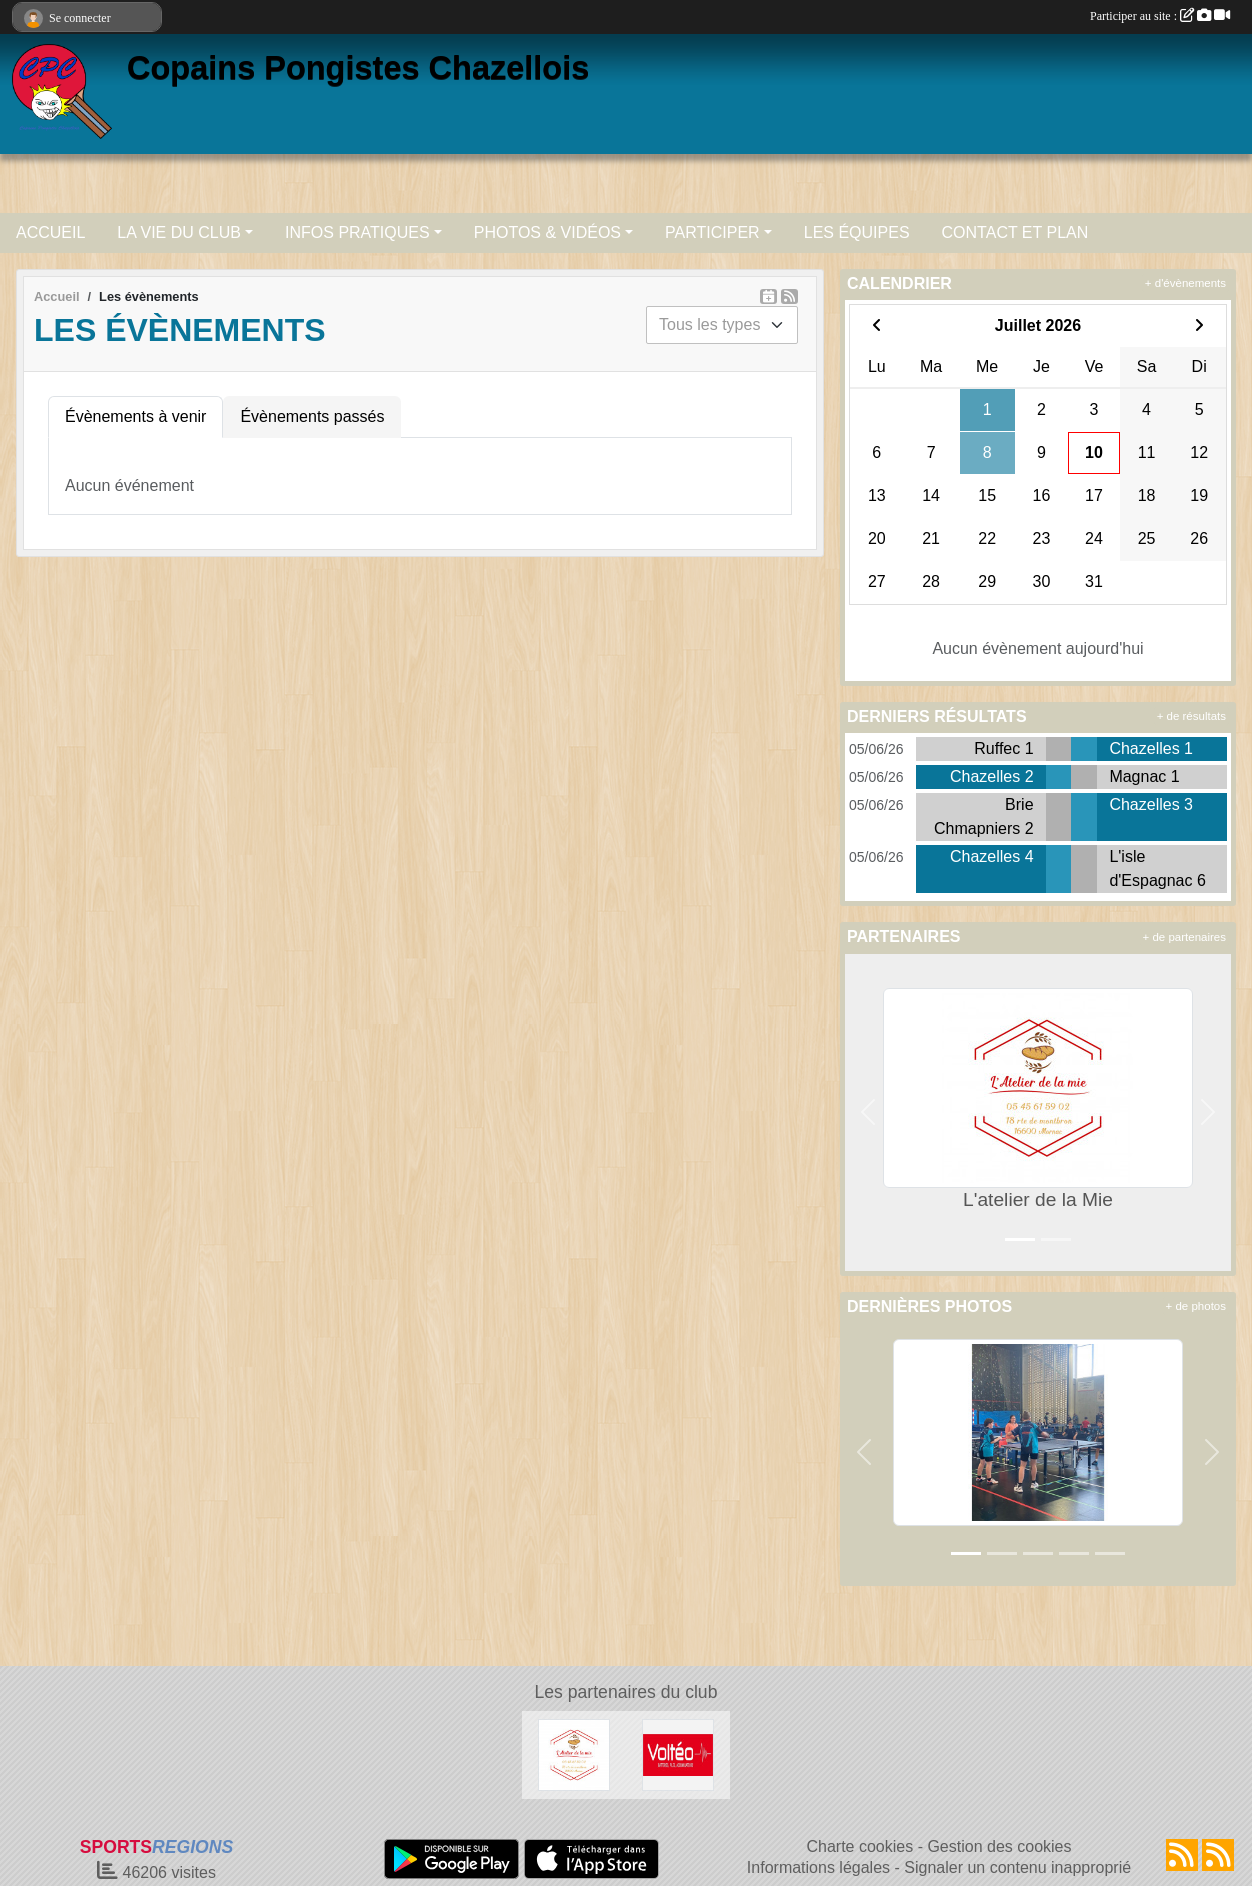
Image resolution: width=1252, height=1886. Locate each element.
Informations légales (818, 1867)
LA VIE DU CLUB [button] (179, 232)
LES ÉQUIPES (857, 232)
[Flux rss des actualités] (1182, 1855)
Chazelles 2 (992, 776)
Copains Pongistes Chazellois (358, 68)
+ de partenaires (1184, 937)
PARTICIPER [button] (712, 232)
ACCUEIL (50, 232)
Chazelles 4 (992, 856)
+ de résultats (1191, 716)
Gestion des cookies (999, 1846)
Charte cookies (859, 1846)
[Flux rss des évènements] (1218, 1855)
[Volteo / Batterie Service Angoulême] (678, 1754)
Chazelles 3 (1151, 804)
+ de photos (1196, 1306)
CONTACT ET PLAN (1015, 232)
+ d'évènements (1185, 283)
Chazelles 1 (1151, 748)
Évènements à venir (135, 416)
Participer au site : (1160, 16)
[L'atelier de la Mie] (574, 1754)
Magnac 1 (1144, 776)
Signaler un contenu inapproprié (1017, 1867)
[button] (868, 1112)
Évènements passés (312, 416)
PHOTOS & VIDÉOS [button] (547, 232)
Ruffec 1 (1003, 748)
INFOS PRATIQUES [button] (357, 232)
